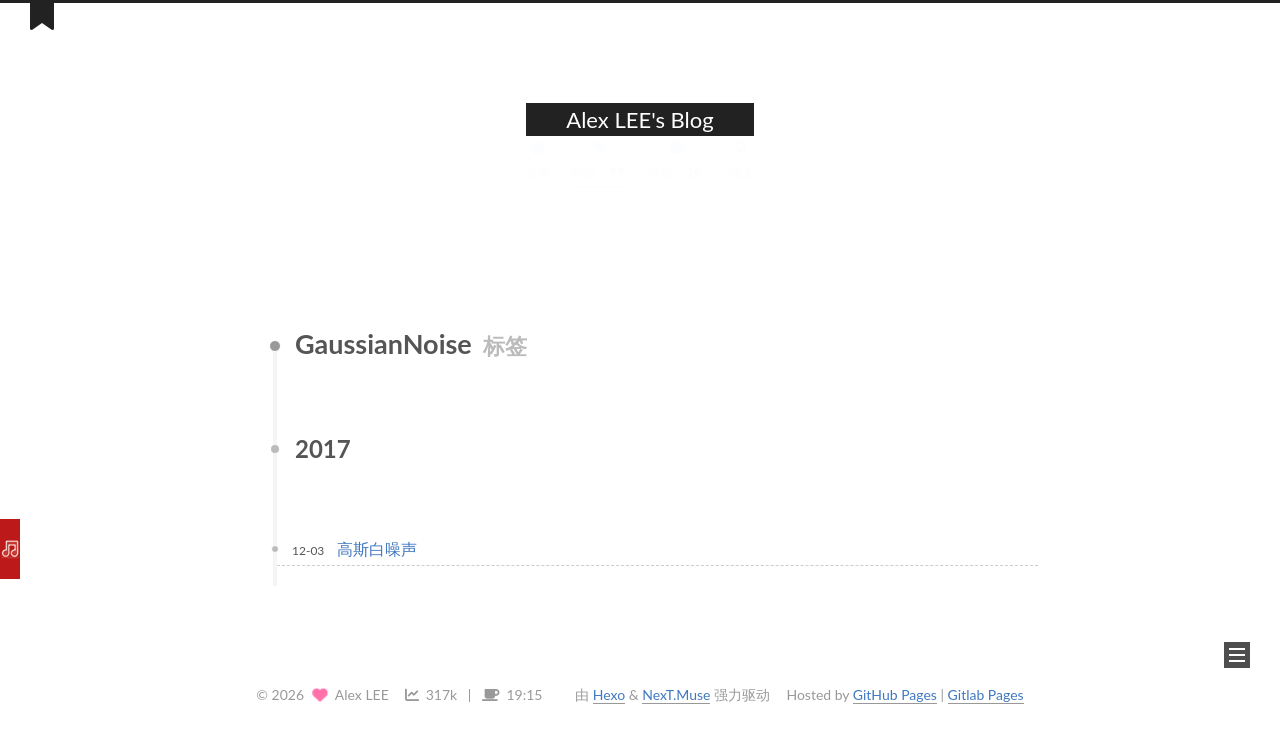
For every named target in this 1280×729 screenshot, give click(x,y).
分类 (676, 178)
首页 (538, 177)
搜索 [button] (742, 177)
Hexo (609, 694)
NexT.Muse (676, 694)
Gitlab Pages (986, 694)
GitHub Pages (895, 694)
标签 (599, 178)
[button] (1237, 655)
